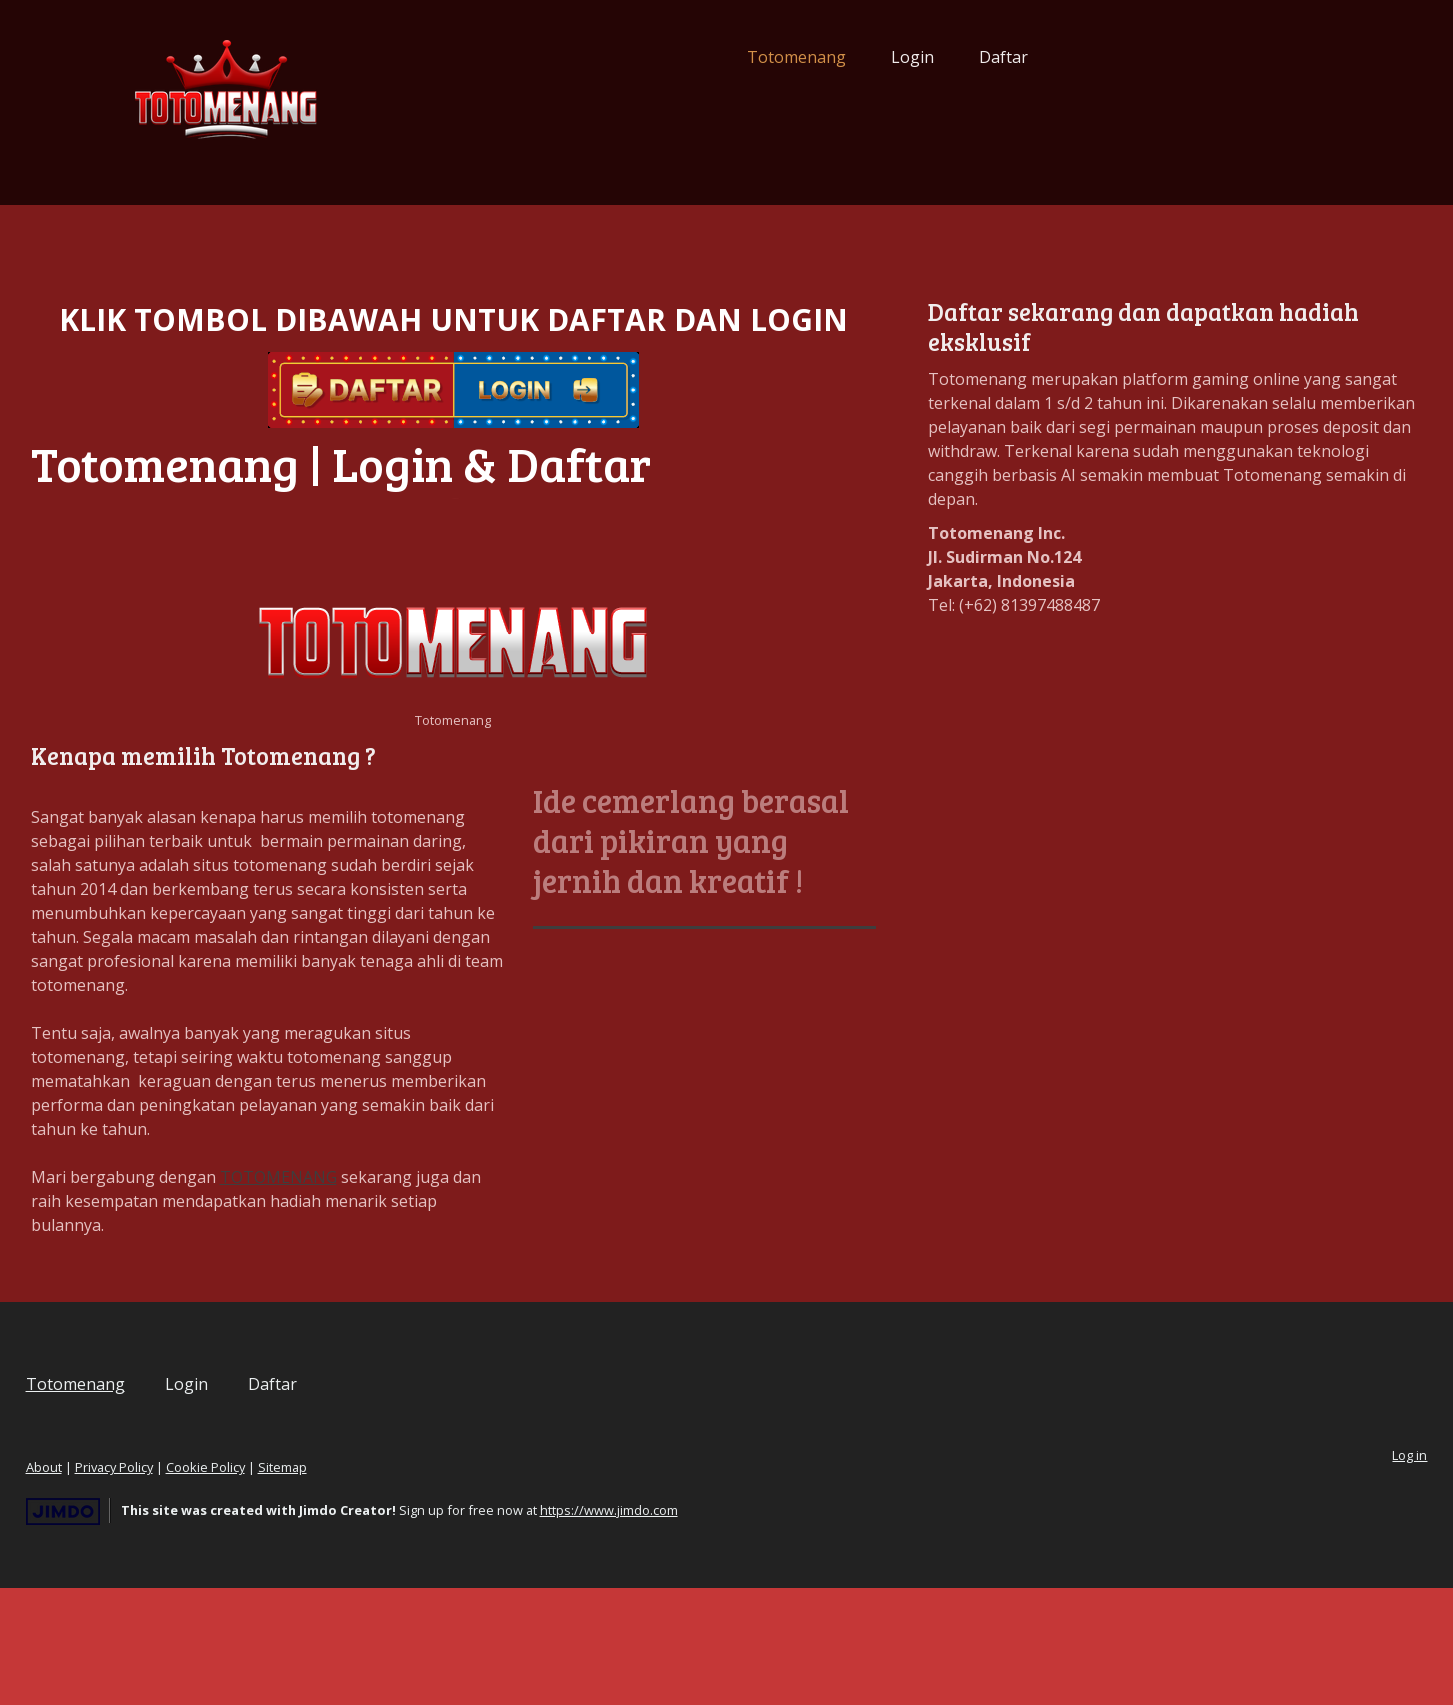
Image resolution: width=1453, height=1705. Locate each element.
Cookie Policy (356, 1584)
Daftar (853, 57)
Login (762, 57)
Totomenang (646, 57)
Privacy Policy (265, 1584)
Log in (1259, 1572)
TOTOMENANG (429, 1294)
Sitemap (433, 1584)
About (195, 1584)
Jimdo (214, 1628)
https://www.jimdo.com (760, 1627)
